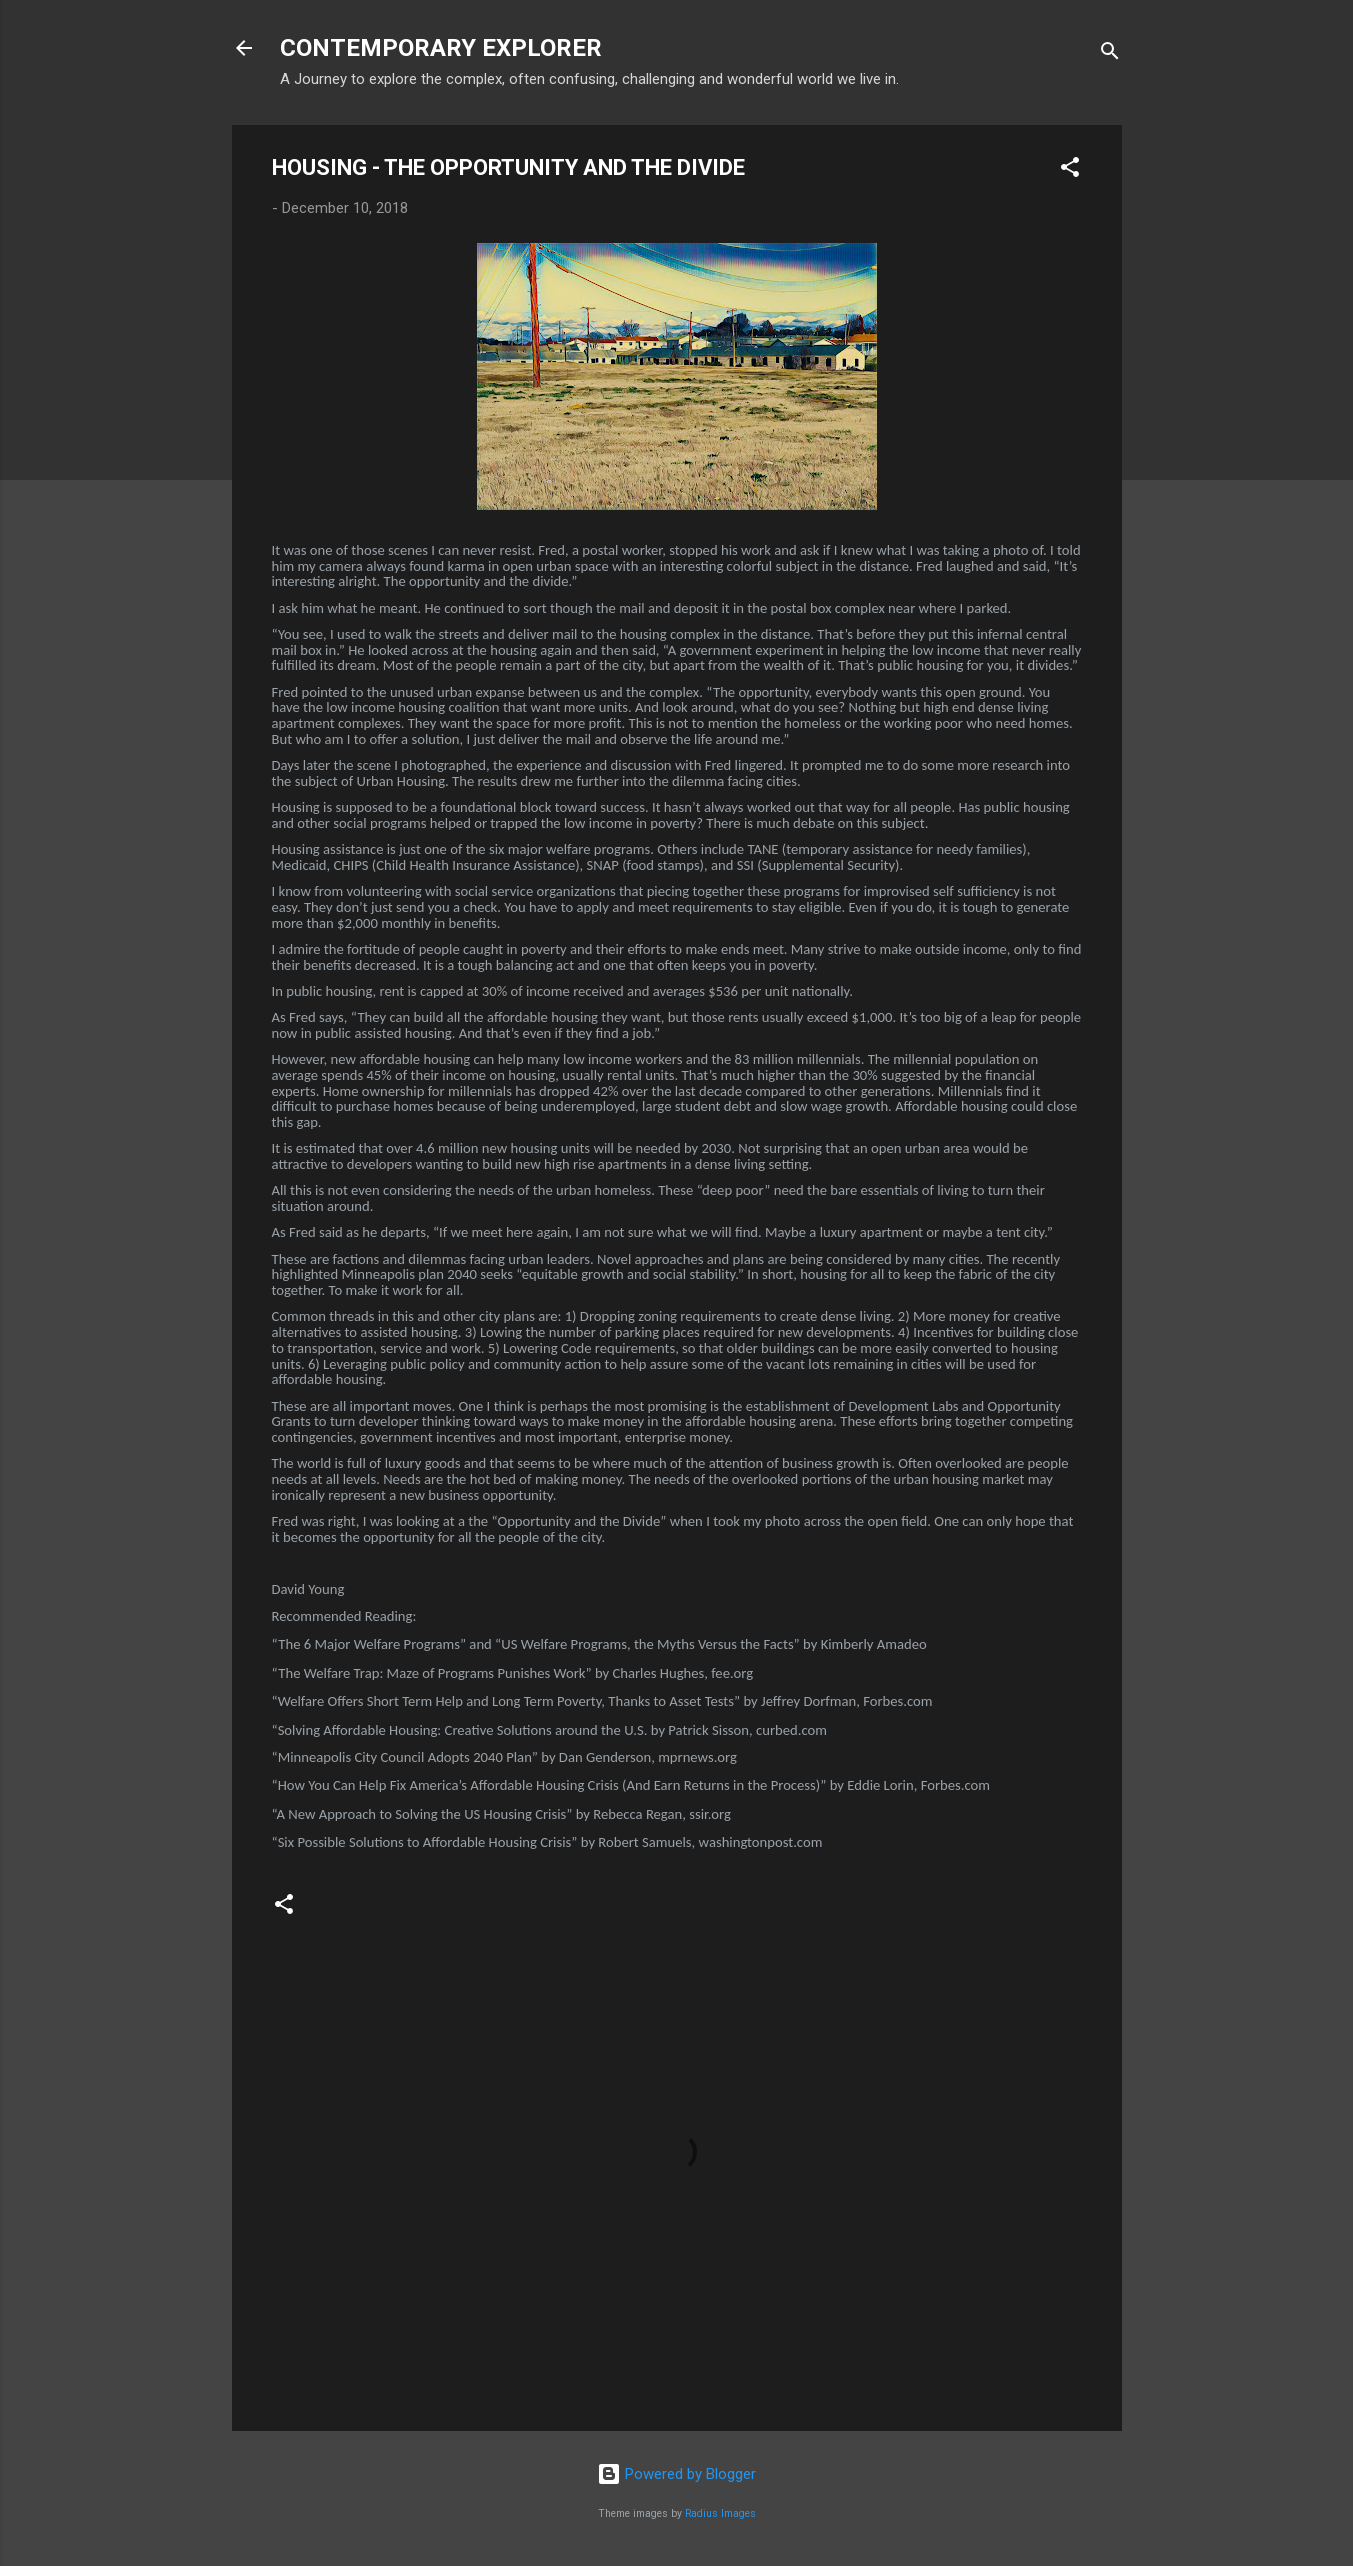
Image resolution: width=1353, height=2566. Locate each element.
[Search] (1110, 54)
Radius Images (720, 2513)
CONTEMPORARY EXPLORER (441, 48)
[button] (1070, 170)
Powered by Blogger (676, 2474)
